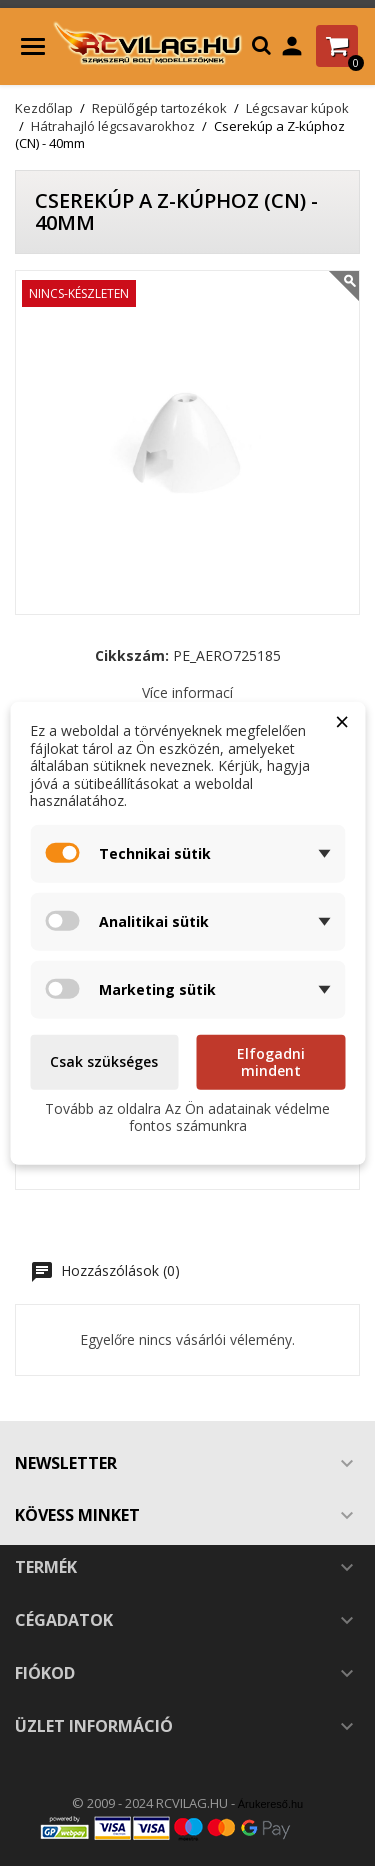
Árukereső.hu (270, 1804)
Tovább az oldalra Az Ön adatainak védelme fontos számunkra (187, 1116)
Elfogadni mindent (271, 1061)
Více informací (187, 692)
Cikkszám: (132, 656)
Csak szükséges (104, 1061)
